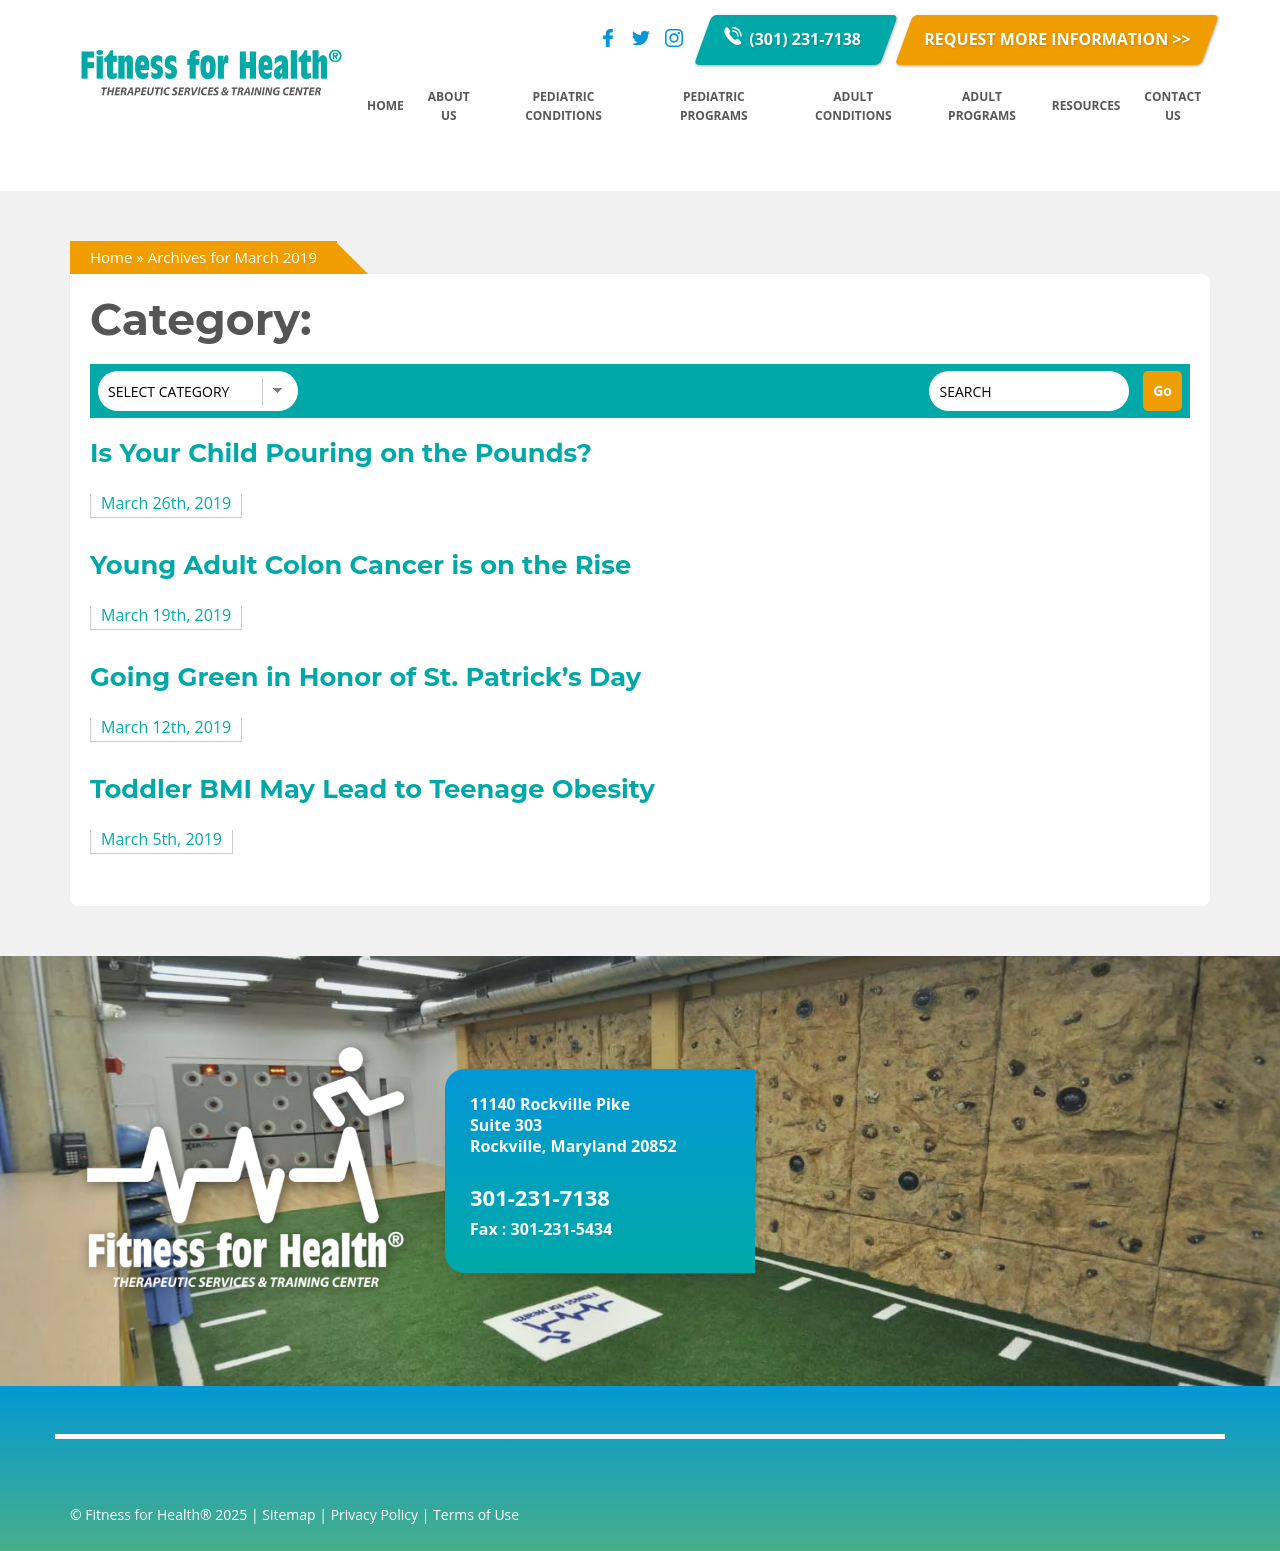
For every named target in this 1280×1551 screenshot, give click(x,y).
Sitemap (288, 1514)
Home (385, 105)
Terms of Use (476, 1514)
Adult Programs (982, 106)
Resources (1086, 105)
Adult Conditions (853, 106)
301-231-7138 (540, 1197)
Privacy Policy (374, 1514)
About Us (449, 106)
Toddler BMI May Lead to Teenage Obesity (372, 788)
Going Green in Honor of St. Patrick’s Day (365, 676)
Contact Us (1172, 106)
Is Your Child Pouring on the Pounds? (341, 452)
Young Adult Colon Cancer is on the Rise (360, 564)
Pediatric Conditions (563, 106)
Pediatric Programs (714, 106)
